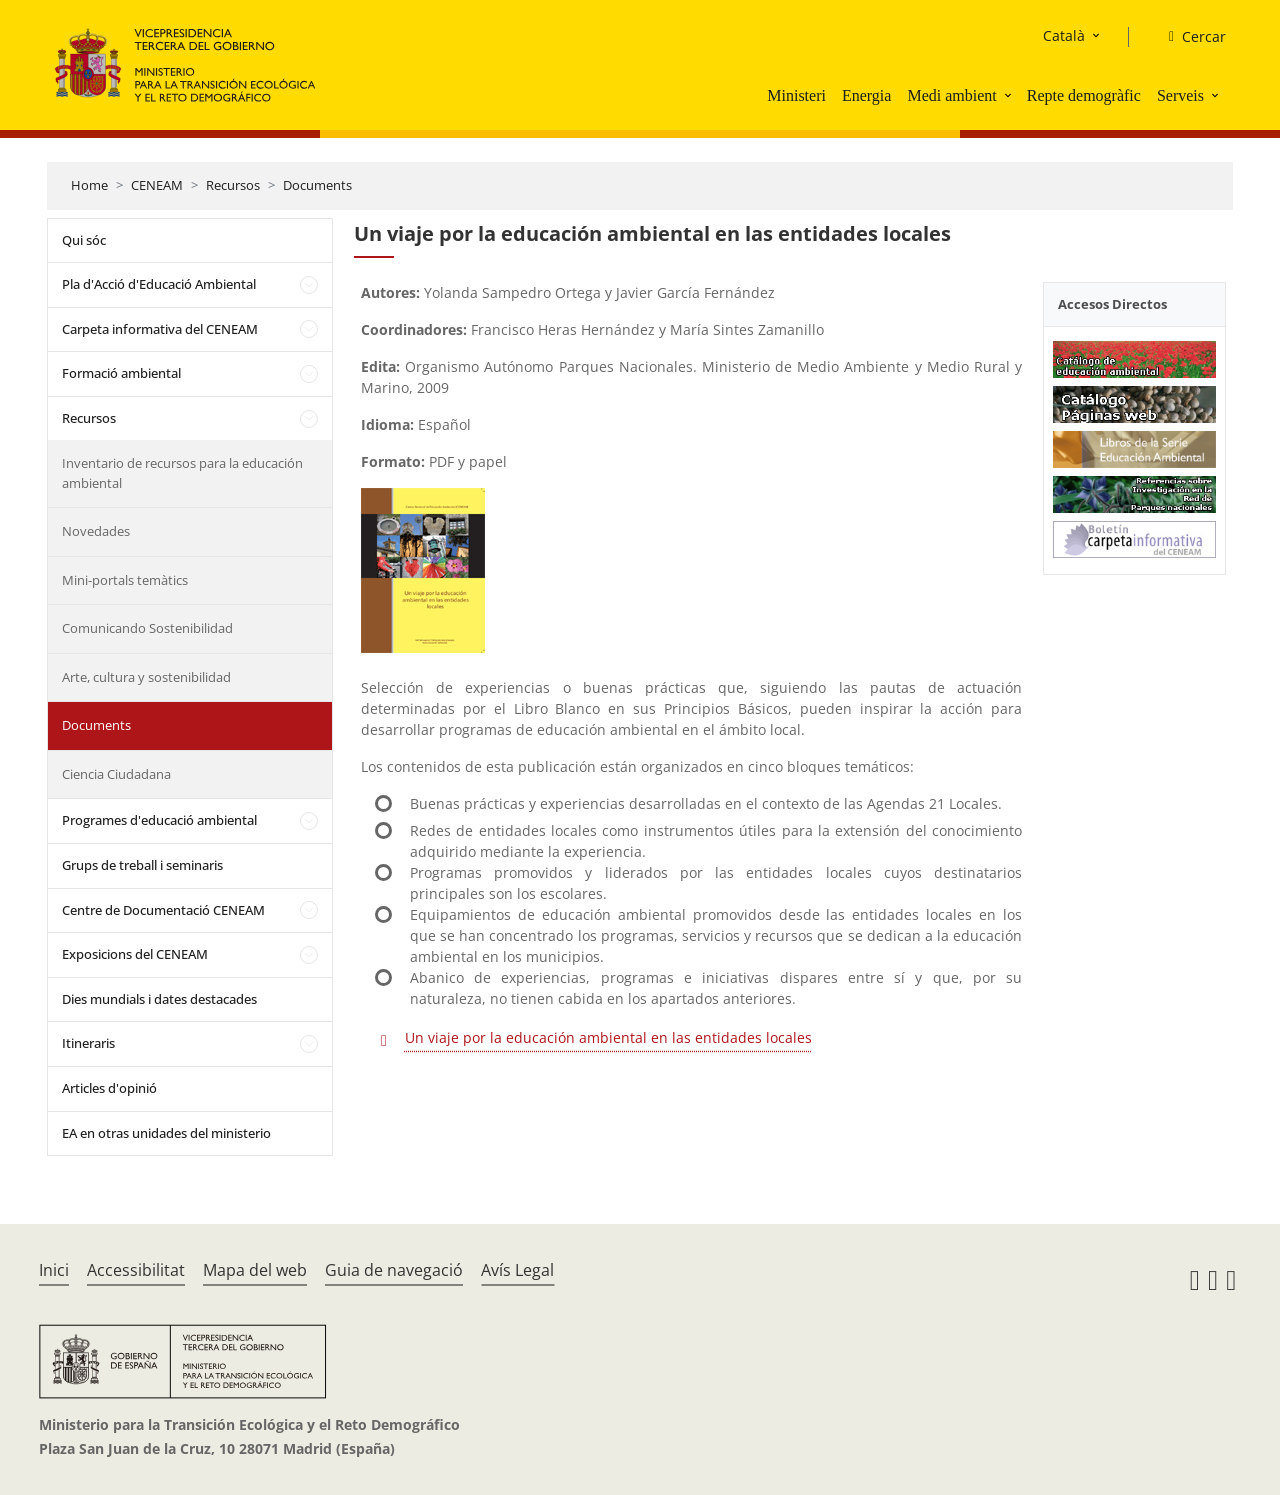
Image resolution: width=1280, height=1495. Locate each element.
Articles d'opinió (109, 1088)
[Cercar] (1189, 37)
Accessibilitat (136, 1270)
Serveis (1180, 95)
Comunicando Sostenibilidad (147, 628)
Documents (317, 185)
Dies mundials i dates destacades (159, 999)
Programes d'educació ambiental (159, 820)
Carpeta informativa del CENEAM (160, 329)
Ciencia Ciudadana (116, 774)
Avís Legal (517, 1270)
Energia (866, 95)
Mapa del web (255, 1270)
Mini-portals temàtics (125, 580)
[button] (1010, 95)
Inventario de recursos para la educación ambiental (182, 473)
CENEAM (157, 185)
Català (1064, 35)
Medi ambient (951, 95)
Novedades (96, 531)
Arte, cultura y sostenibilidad (146, 677)
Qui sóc (84, 240)
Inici (54, 1270)
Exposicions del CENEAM (135, 954)
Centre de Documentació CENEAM (163, 910)
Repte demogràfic (1084, 95)
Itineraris (88, 1043)
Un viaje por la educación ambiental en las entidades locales (608, 1037)
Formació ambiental (121, 373)
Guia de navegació (394, 1270)
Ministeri (796, 95)
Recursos (233, 185)
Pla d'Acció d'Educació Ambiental (159, 284)
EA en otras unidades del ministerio (166, 1133)
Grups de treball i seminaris (142, 865)
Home (89, 185)
